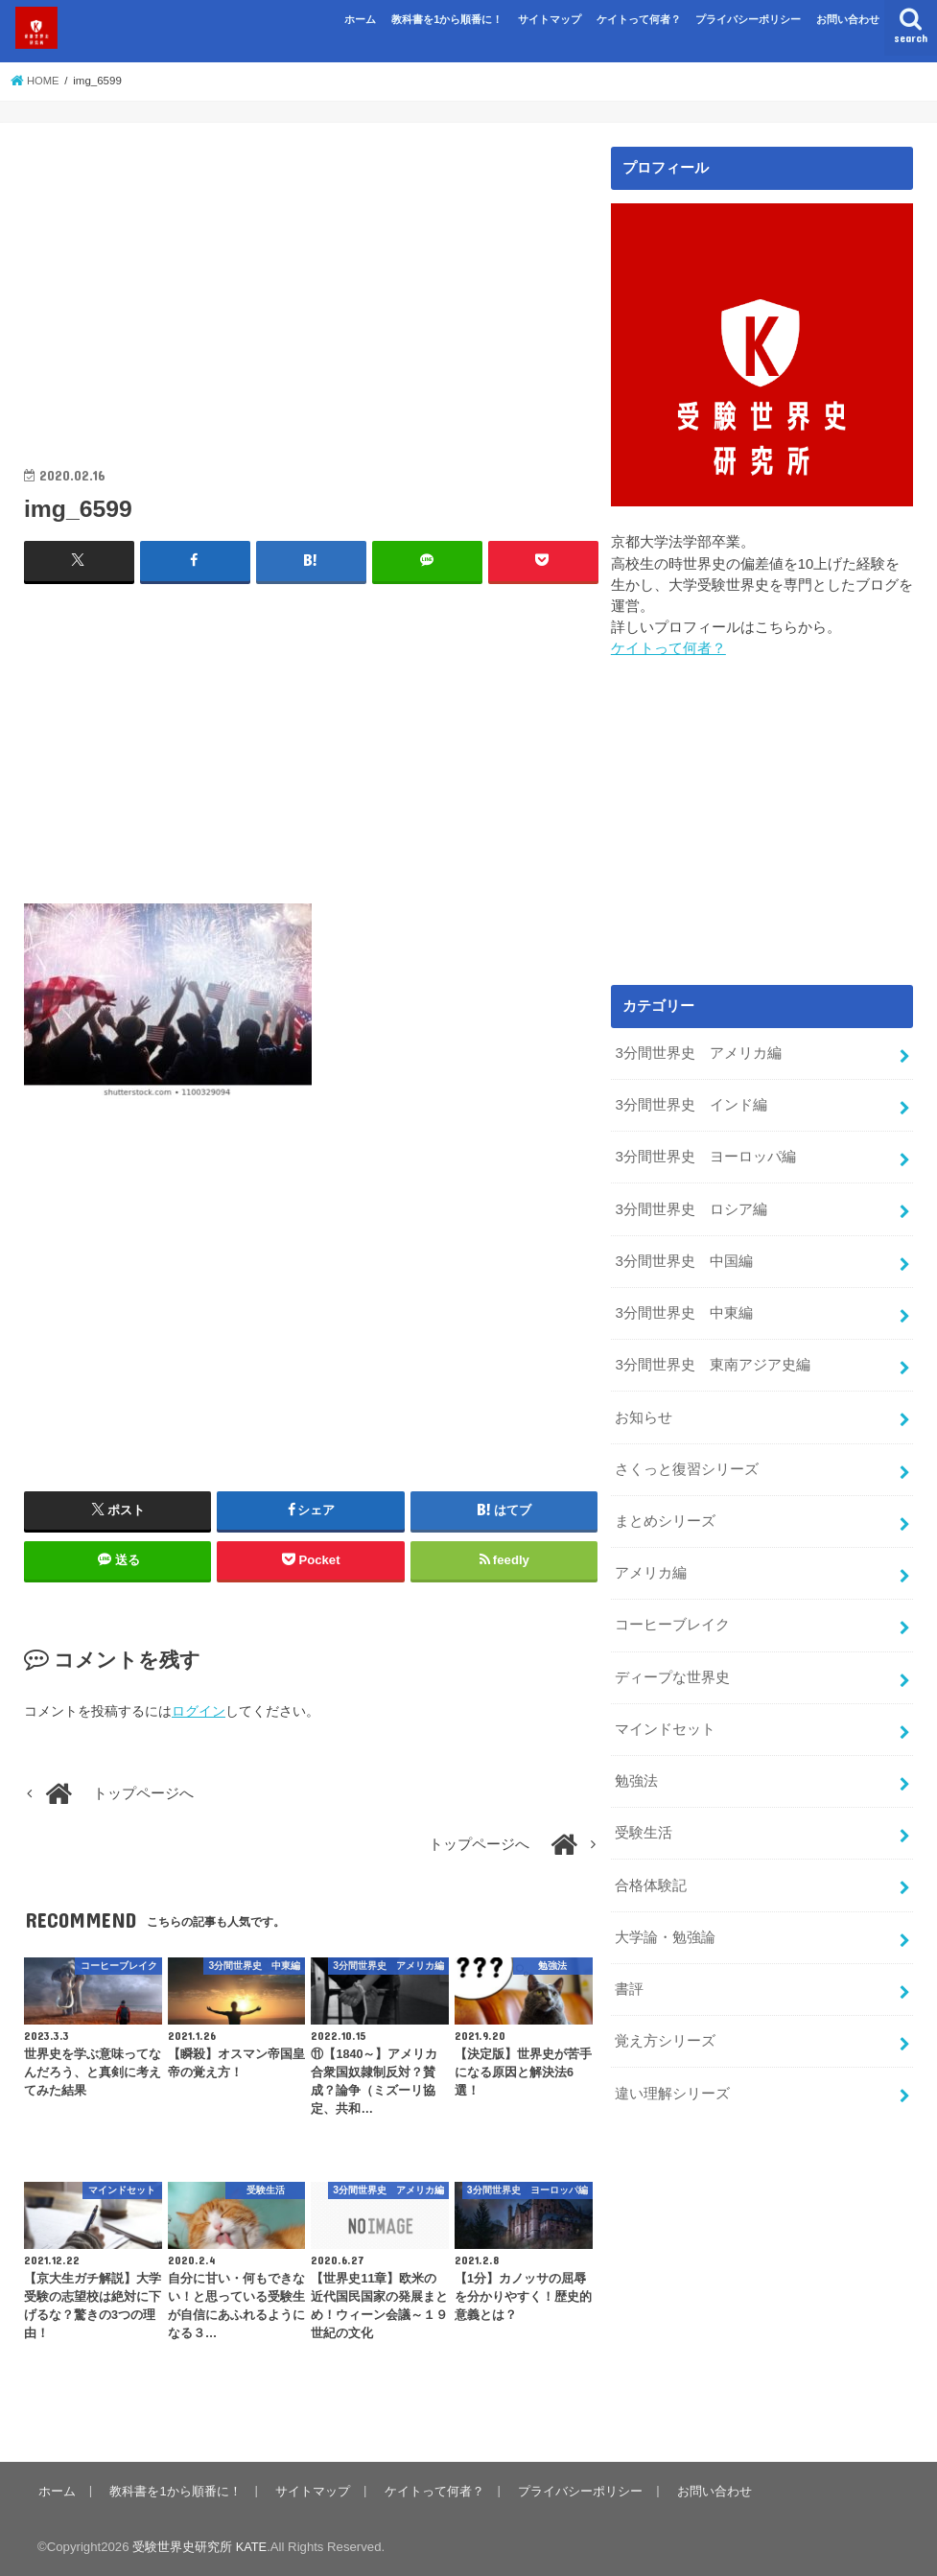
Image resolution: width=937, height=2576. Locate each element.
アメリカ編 (651, 1559)
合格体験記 (651, 1863)
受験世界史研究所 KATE (200, 2546)
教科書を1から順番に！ (447, 19)
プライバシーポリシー (748, 19)
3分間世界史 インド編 (690, 1103)
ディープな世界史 (672, 1661)
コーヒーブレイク (672, 1610)
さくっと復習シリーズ (687, 1457)
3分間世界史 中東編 (683, 1305)
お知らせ (643, 1407)
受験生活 (643, 1812)
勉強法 (636, 1761)
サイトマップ (549, 19)
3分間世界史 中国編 (683, 1255)
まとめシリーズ (665, 1508)
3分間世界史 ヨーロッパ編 (705, 1153)
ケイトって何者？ (639, 19)
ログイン (198, 1710)
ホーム (360, 19)
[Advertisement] (311, 281)
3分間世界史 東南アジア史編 (712, 1356)
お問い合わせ (847, 19)
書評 (629, 1965)
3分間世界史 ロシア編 (690, 1204)
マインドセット (665, 1712)
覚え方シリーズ (665, 2016)
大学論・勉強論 (665, 1914)
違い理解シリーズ (672, 2066)
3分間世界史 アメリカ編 (698, 1052)
